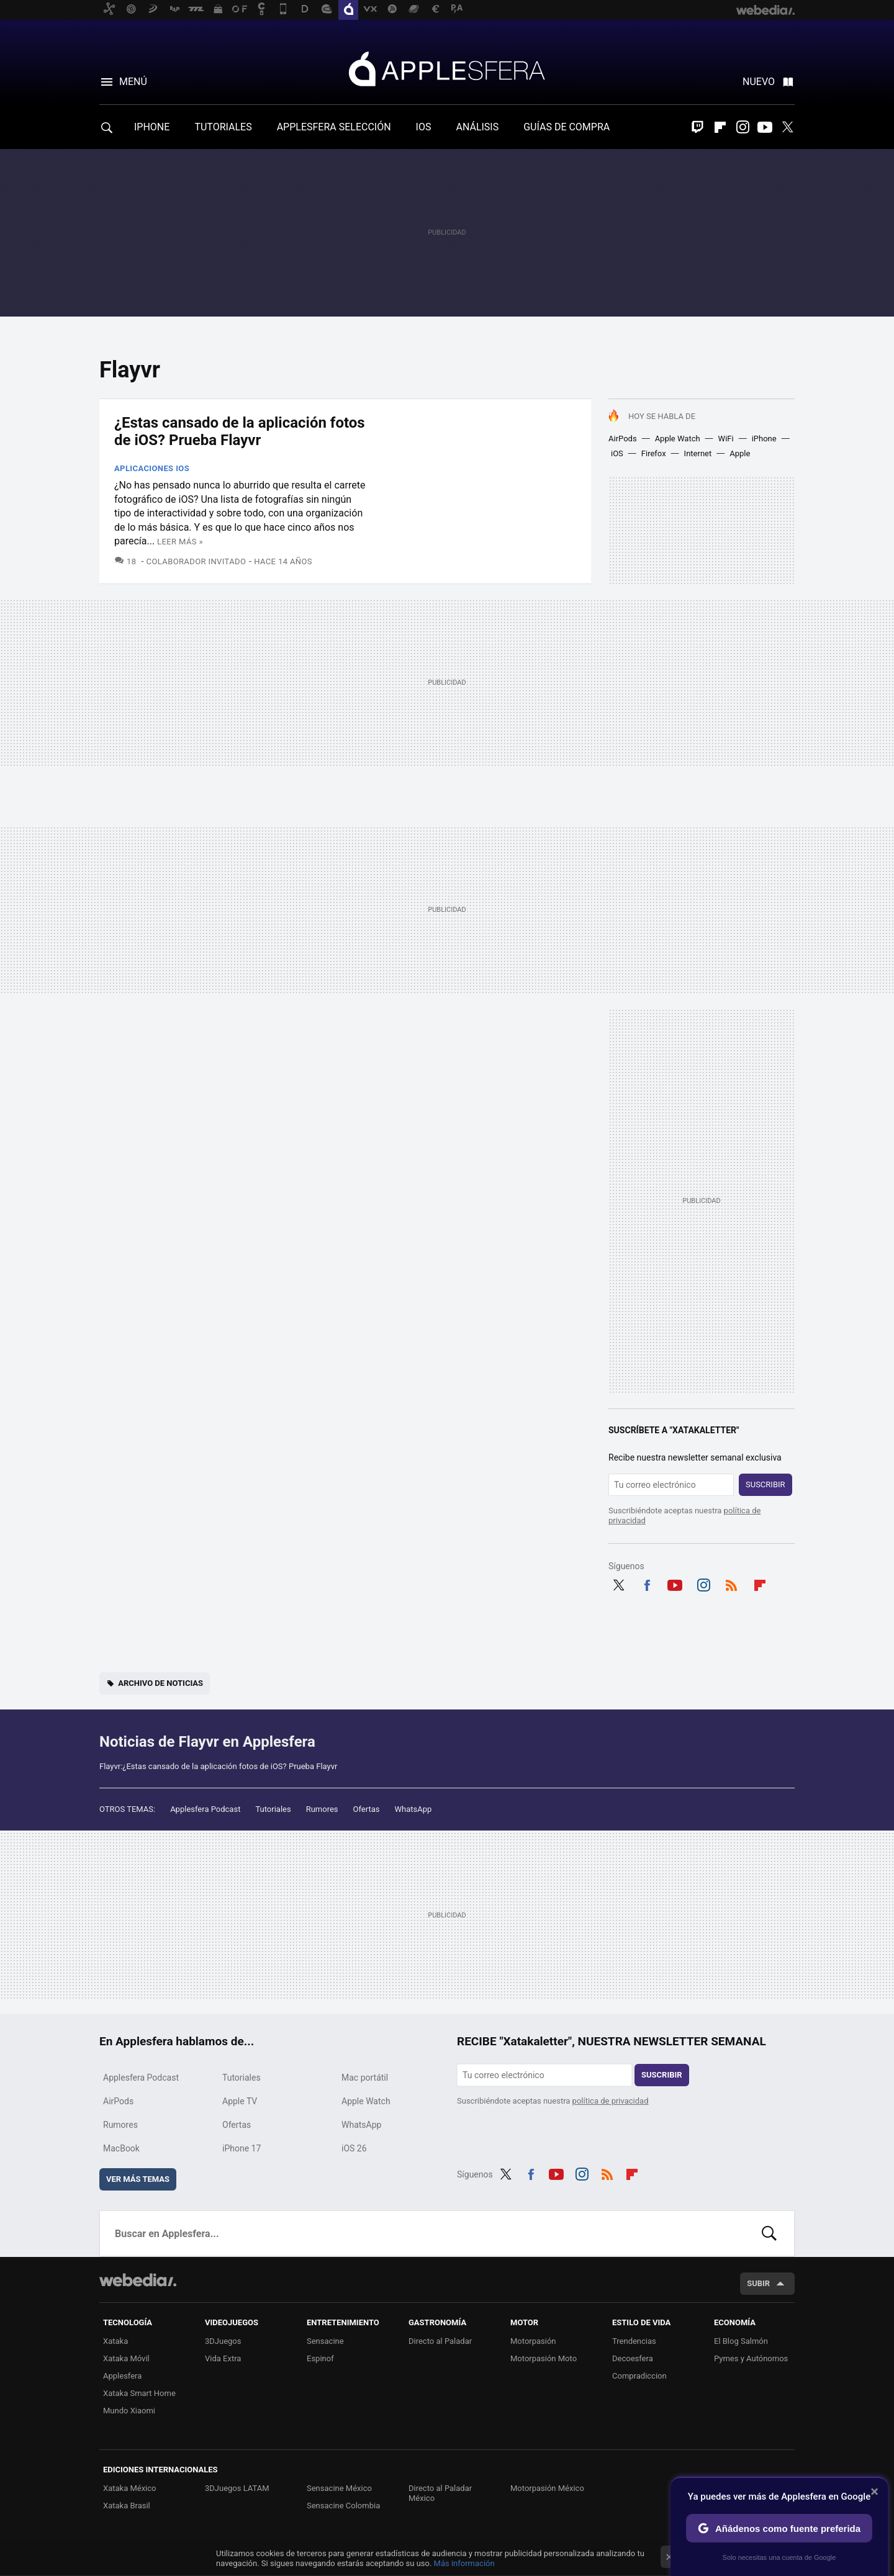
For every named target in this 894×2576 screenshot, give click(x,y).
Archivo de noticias (160, 1683)
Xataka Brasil (126, 2505)
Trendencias (634, 2341)
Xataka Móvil (126, 2358)
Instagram (742, 127)
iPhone (764, 438)
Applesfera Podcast (205, 1809)
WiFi (726, 438)
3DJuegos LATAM (237, 2488)
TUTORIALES (222, 127)
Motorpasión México (547, 2488)
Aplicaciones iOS (151, 468)
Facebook (647, 1583)
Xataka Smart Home (139, 2393)
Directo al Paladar (440, 2341)
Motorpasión (533, 2341)
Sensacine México (339, 2488)
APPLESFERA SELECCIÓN (334, 127)
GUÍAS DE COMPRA (566, 127)
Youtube (764, 127)
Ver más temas (137, 2179)
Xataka (115, 2341)
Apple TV (239, 2101)
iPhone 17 (241, 2148)
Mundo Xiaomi (129, 2410)
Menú (133, 82)
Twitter (787, 127)
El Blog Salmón (741, 2341)
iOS (617, 453)
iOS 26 (354, 2148)
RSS (731, 1583)
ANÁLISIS (477, 127)
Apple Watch (677, 438)
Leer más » (180, 541)
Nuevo (759, 82)
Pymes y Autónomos (751, 2358)
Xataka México (129, 2488)
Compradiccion (639, 2375)
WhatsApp (413, 1809)
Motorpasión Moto (543, 2358)
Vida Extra (223, 2358)
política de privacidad (610, 2100)
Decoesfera (632, 2358)
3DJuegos (223, 2341)
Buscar (769, 2233)
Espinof (320, 2358)
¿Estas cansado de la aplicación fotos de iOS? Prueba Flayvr (239, 431)
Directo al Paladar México (440, 2493)
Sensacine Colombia (343, 2505)
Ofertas (366, 1809)
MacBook (121, 2148)
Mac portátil (364, 2078)
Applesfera (447, 68)
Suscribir (765, 1484)
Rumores (322, 1809)
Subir (758, 2283)
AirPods (622, 438)
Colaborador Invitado (196, 561)
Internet (698, 453)
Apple (739, 453)
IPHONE (151, 127)
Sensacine (325, 2341)
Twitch (697, 127)
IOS (423, 127)
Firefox (653, 453)
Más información (464, 2563)
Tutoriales (273, 1809)
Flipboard (720, 127)
